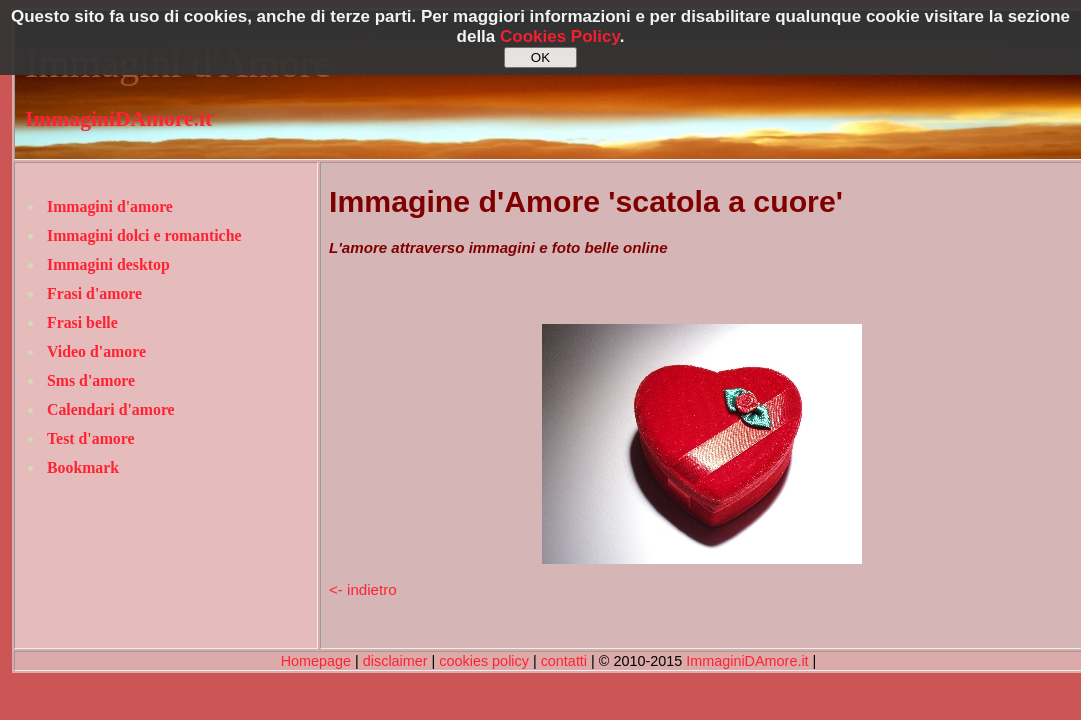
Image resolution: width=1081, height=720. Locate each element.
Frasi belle (82, 322)
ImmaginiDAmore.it (118, 119)
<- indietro (363, 589)
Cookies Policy (560, 36)
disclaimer (395, 661)
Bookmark (83, 467)
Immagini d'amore (110, 206)
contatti (564, 661)
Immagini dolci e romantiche (144, 235)
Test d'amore (91, 438)
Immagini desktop (108, 264)
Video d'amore (96, 351)
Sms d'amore (91, 380)
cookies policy (484, 661)
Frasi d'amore (94, 293)
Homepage (316, 661)
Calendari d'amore (111, 409)
